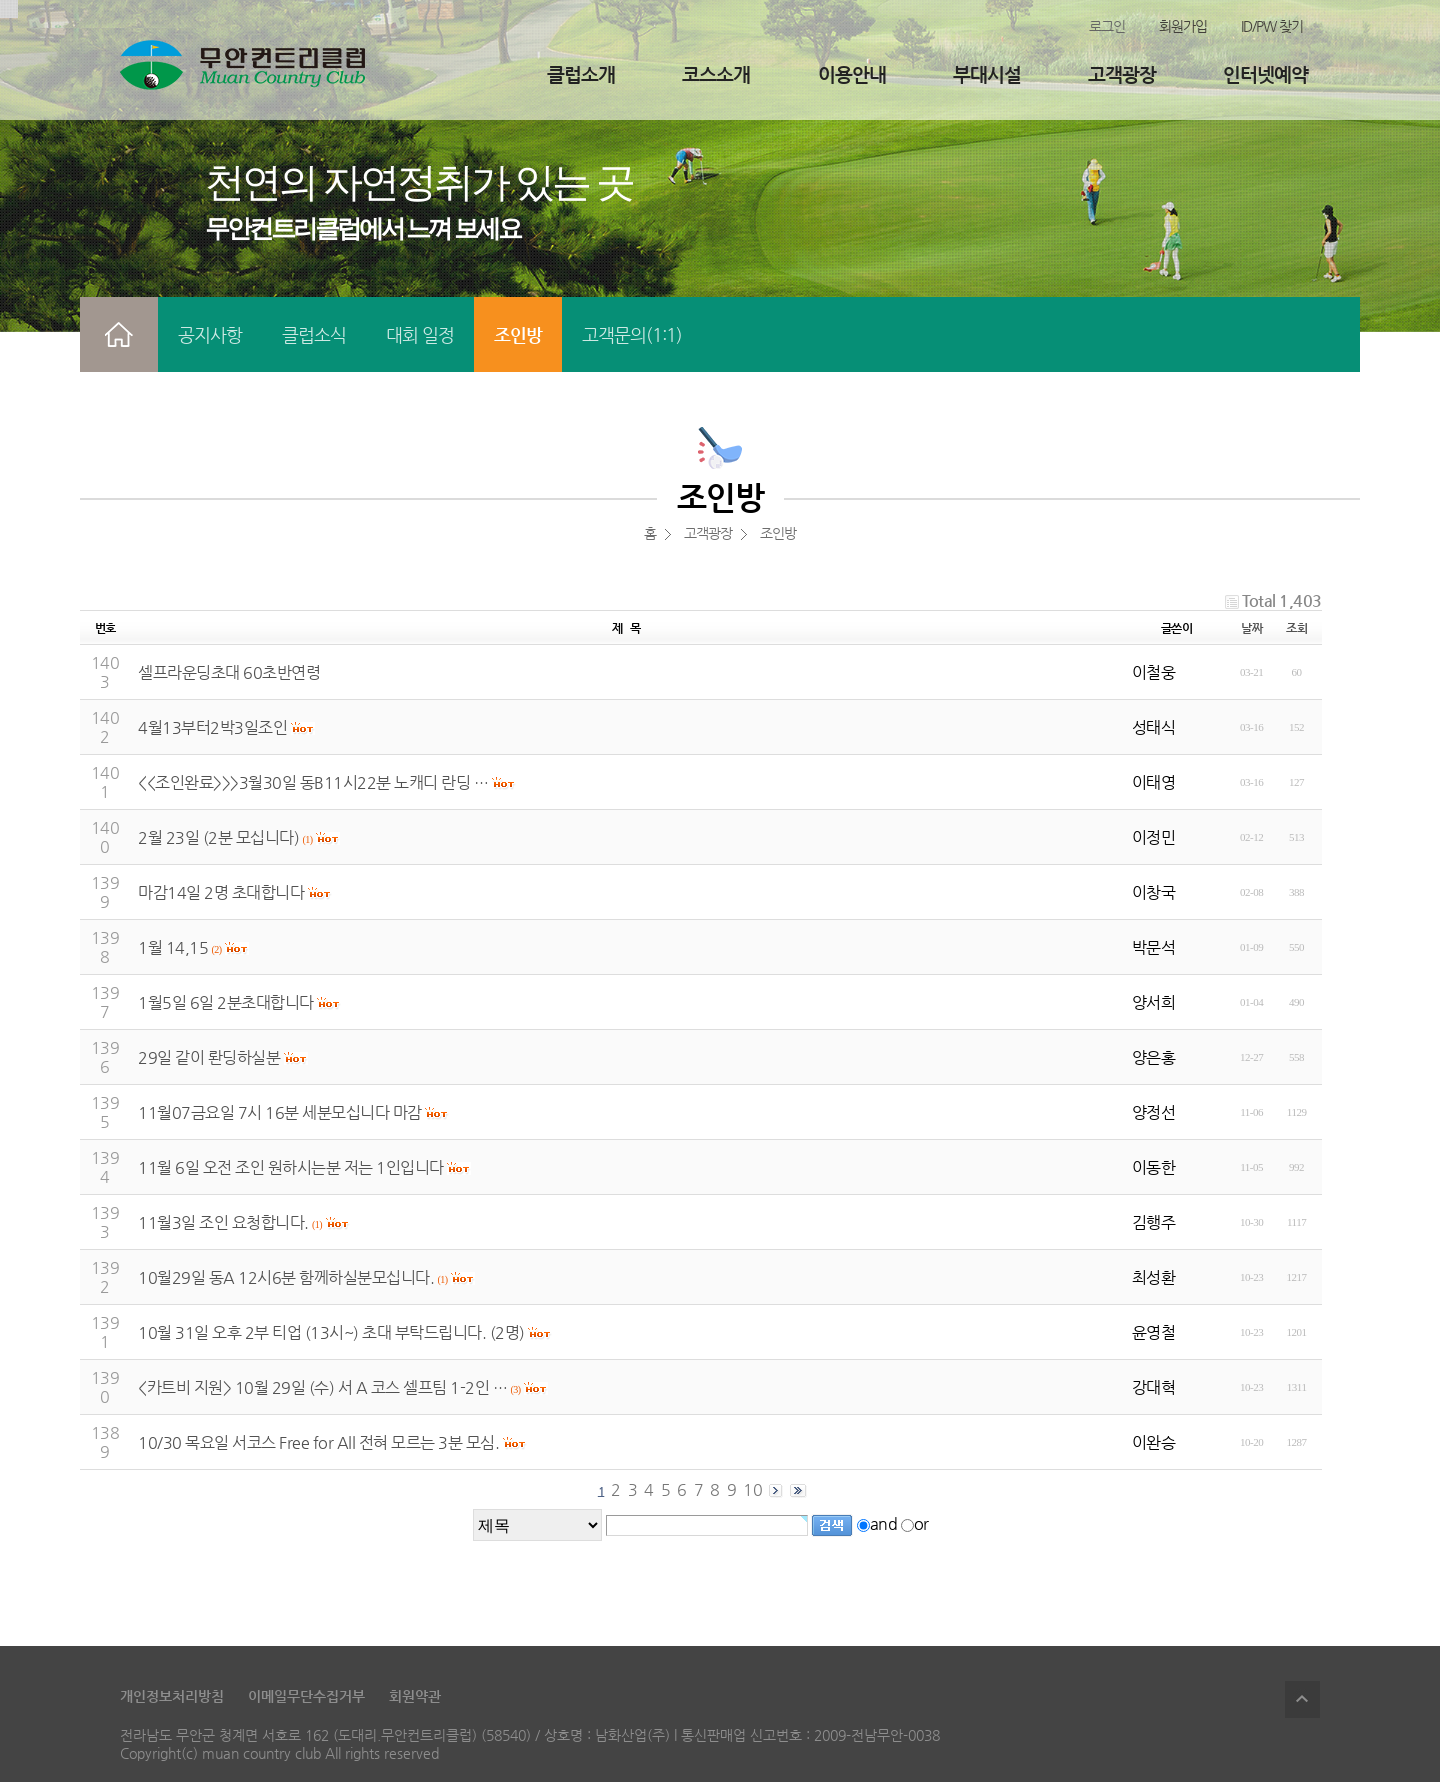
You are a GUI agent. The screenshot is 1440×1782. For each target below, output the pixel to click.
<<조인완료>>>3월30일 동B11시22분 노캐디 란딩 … (313, 782)
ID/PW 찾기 (1272, 26)
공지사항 (210, 334)
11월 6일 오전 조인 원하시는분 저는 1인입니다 (291, 1167)
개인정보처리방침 (172, 1696)
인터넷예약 (1265, 74)
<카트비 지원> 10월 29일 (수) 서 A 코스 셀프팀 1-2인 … (322, 1387)
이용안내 (852, 74)
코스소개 (716, 74)
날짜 (1251, 628)
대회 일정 (420, 334)
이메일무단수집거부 (306, 1696)
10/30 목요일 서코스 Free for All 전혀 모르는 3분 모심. (318, 1442)
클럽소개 (581, 74)
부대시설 (987, 74)
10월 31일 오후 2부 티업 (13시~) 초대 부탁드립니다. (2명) (331, 1332)
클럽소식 (314, 334)
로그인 (1107, 26)
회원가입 (1183, 26)
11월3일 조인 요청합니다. (223, 1222)
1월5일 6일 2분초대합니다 (226, 1002)
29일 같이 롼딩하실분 (209, 1057)
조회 (1296, 628)
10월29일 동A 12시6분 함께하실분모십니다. (286, 1277)
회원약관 (415, 1696)
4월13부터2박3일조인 (212, 727)
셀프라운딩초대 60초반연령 (229, 672)
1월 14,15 (173, 947)
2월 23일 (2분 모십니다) (218, 837)
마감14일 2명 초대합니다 (221, 892)
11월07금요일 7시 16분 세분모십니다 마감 (280, 1112)
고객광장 (1122, 74)
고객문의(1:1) (632, 334)
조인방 (518, 334)
